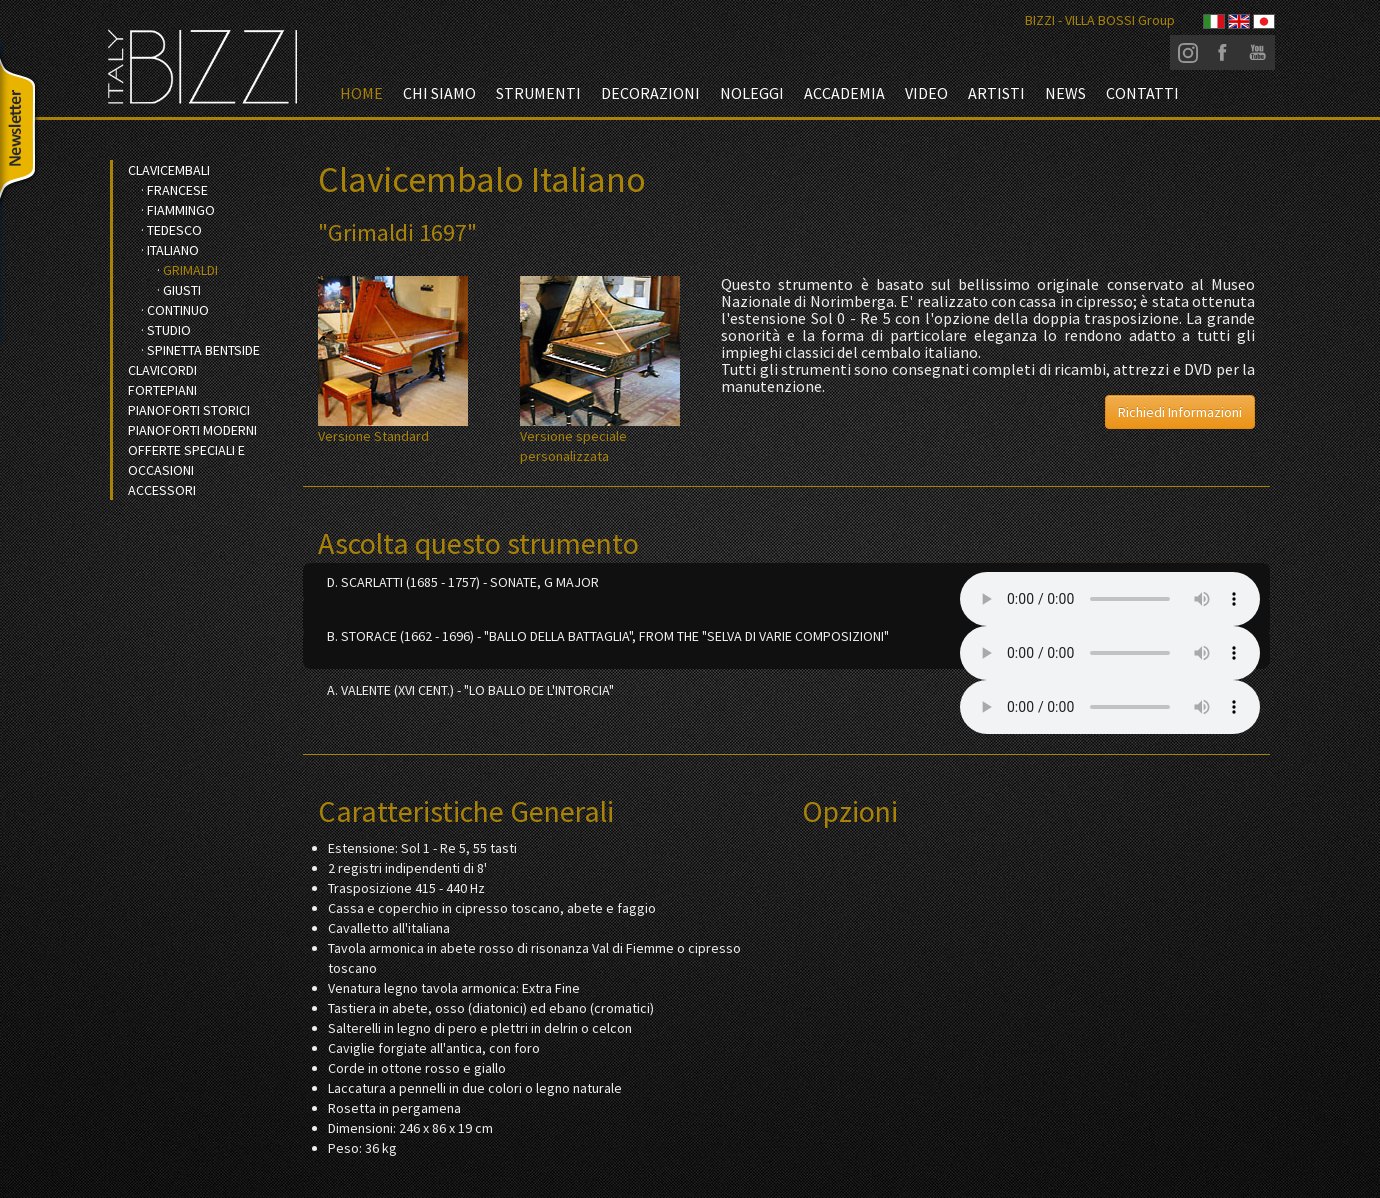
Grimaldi (190, 270)
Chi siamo (439, 93)
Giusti (182, 290)
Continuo (178, 310)
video (926, 93)
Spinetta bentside (203, 350)
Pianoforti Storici (189, 410)
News (1065, 93)
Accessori (162, 490)
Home (361, 93)
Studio (169, 330)
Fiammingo (181, 210)
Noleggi (752, 93)
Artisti (996, 93)
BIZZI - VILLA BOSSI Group (1100, 20)
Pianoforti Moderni (192, 430)
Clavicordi (162, 370)
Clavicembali (169, 170)
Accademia (844, 93)
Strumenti (538, 93)
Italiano (173, 250)
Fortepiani (162, 390)
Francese (177, 190)
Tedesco (174, 230)
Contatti (1142, 93)
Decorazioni (650, 93)
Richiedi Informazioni (1180, 412)
